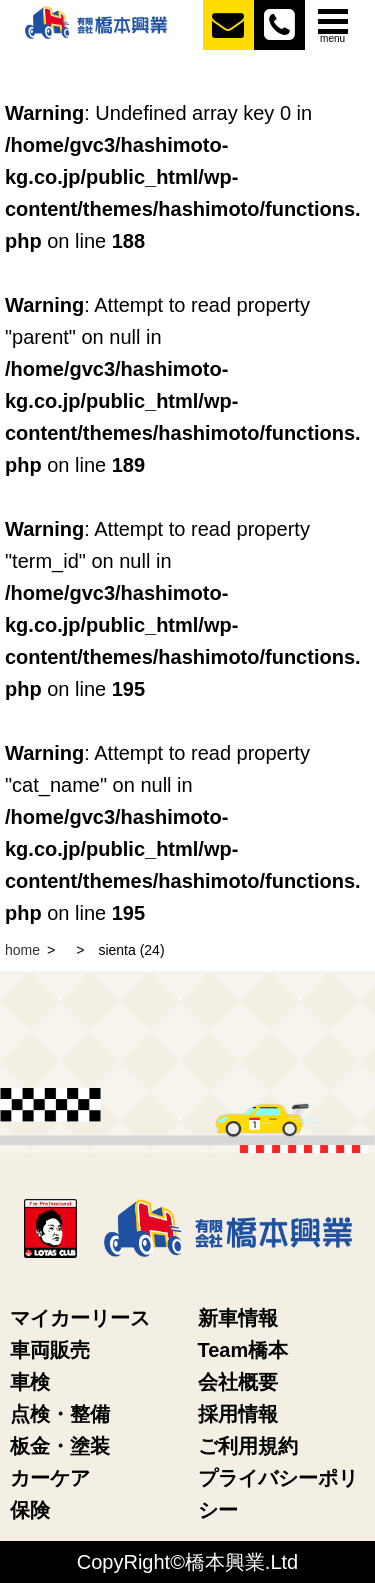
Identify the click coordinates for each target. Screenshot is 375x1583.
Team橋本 (243, 1350)
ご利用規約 (248, 1446)
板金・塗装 (60, 1446)
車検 (30, 1382)
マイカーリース (80, 1318)
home (22, 950)
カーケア (50, 1478)
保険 (30, 1510)
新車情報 (238, 1318)
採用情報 (238, 1414)
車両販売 (50, 1350)
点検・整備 (60, 1414)
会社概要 (238, 1382)
